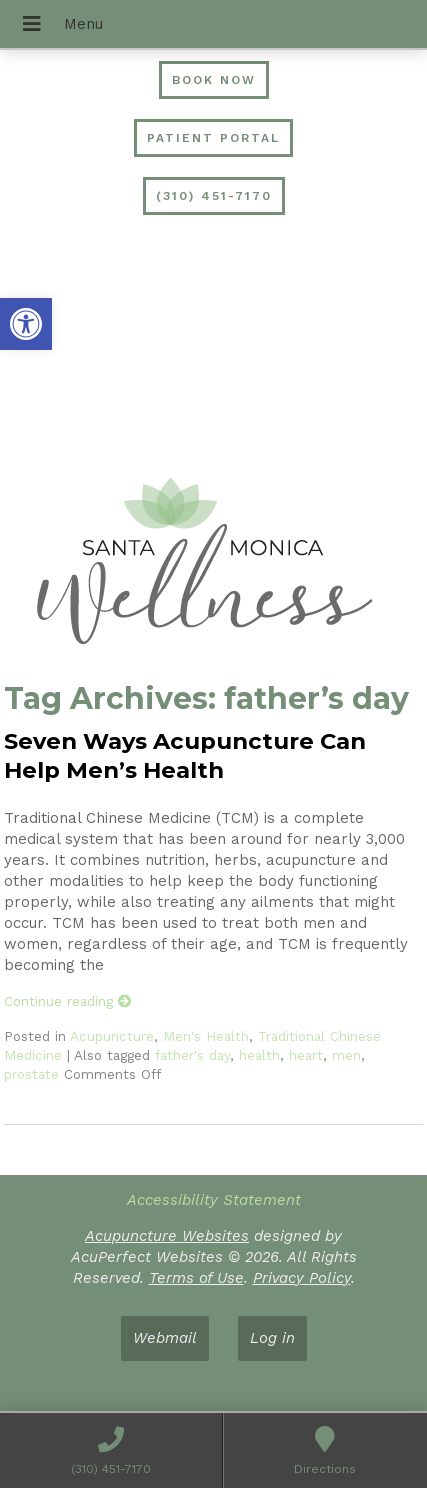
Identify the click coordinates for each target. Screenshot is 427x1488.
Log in (272, 1338)
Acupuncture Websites (167, 1236)
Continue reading (68, 1001)
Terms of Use (196, 1278)
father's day (192, 1055)
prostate (31, 1074)
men (346, 1055)
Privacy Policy (302, 1278)
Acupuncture (112, 1036)
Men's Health (206, 1036)
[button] (26, 324)
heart (306, 1055)
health (259, 1055)
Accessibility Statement (214, 1200)
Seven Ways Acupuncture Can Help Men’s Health (185, 755)
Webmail (165, 1338)
